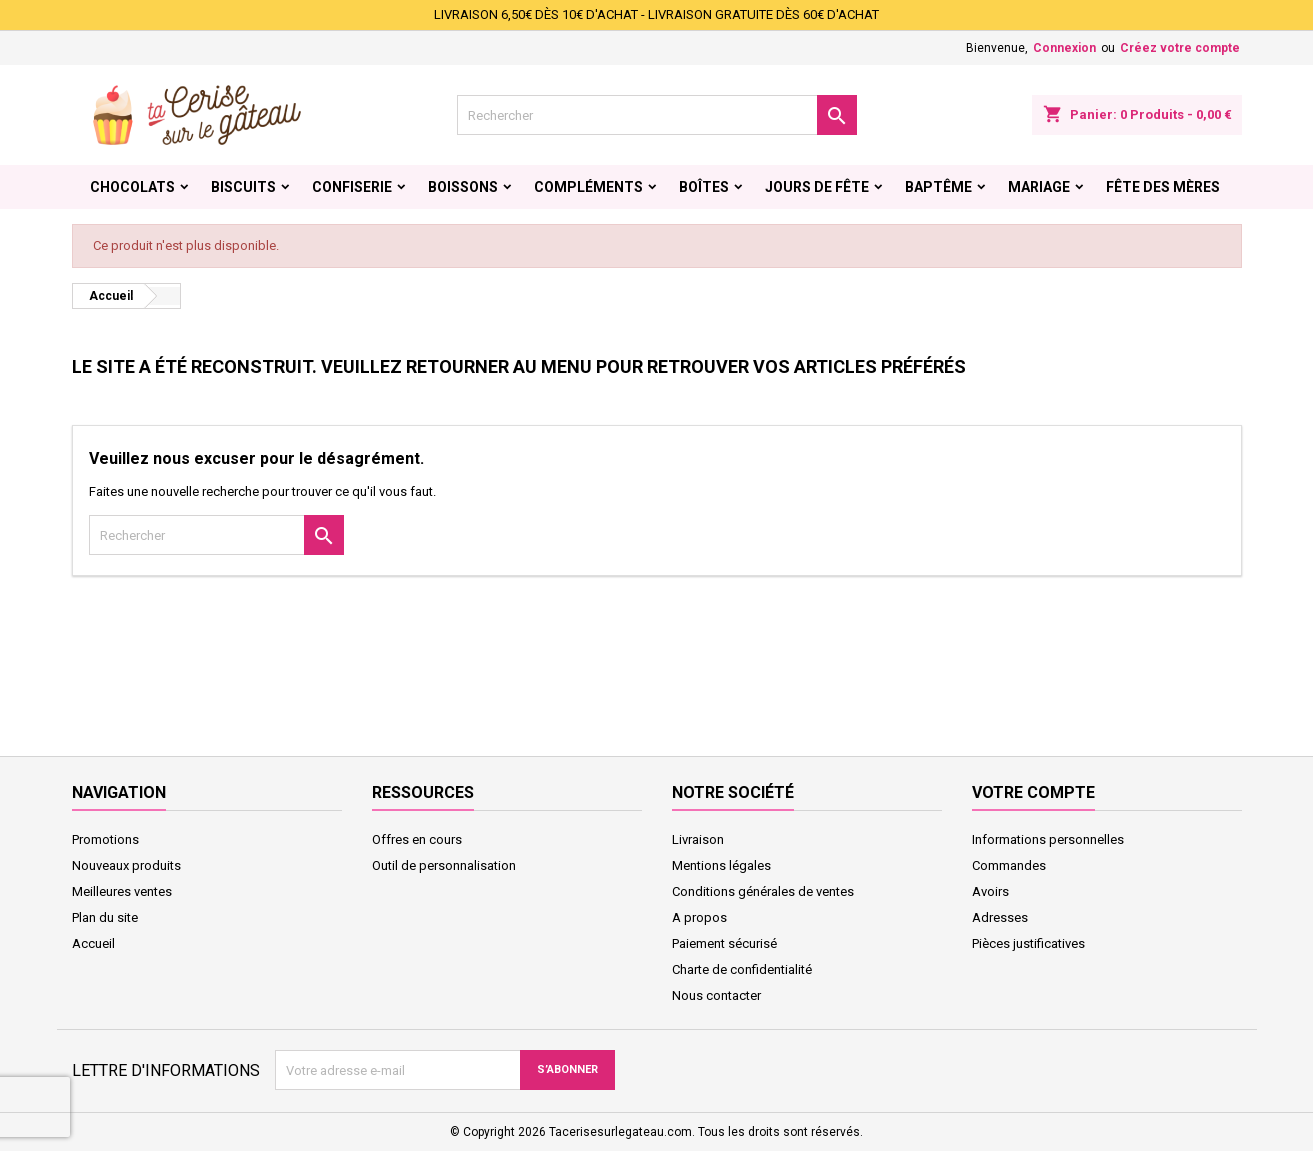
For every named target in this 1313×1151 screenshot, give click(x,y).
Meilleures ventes (122, 891)
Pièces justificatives (1028, 943)
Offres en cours (417, 839)
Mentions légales (721, 865)
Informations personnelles (1048, 839)
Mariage (1039, 187)
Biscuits (243, 187)
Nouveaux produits (126, 865)
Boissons (463, 187)
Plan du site (105, 917)
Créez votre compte (1180, 48)
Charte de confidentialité (742, 969)
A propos (699, 917)
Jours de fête (817, 187)
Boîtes (704, 187)
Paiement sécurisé (724, 943)
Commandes (1009, 865)
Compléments (588, 187)
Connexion (1064, 48)
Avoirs (990, 891)
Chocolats (132, 187)
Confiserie (352, 187)
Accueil (93, 943)
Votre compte (1033, 792)
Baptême (938, 187)
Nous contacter (716, 995)
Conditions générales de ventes (763, 891)
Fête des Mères (1163, 187)
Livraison (698, 839)
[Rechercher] (657, 115)
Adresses (1000, 917)
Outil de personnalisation (444, 865)
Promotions (105, 839)
